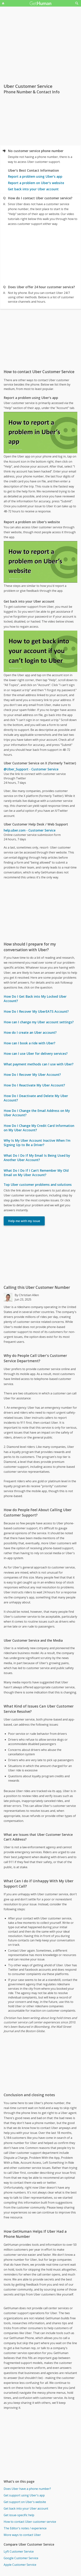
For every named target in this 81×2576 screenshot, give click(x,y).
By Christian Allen (27, 1295)
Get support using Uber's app (24, 2495)
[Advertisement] (40, 254)
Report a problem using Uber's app (35, 176)
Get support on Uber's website (25, 2502)
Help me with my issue (24, 1221)
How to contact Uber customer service (30, 2522)
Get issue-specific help (19, 2515)
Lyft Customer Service (19, 2551)
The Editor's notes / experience (25, 2528)
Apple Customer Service (20, 2565)
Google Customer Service (21, 2558)
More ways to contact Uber (22, 2535)
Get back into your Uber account (33, 189)
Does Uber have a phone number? (27, 2489)
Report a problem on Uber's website (36, 183)
